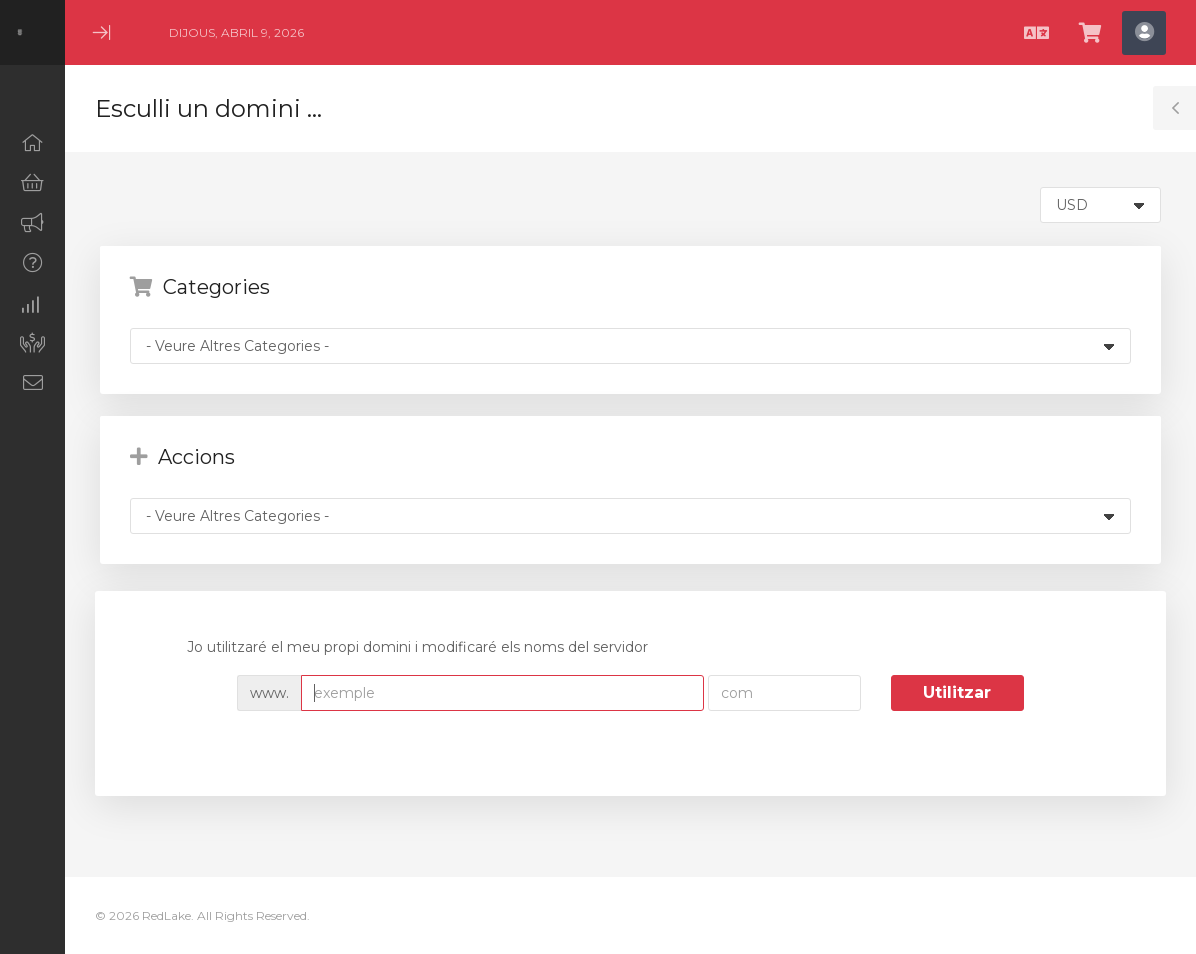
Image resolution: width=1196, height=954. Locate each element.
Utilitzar (957, 692)
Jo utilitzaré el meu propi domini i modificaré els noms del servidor (401, 649)
